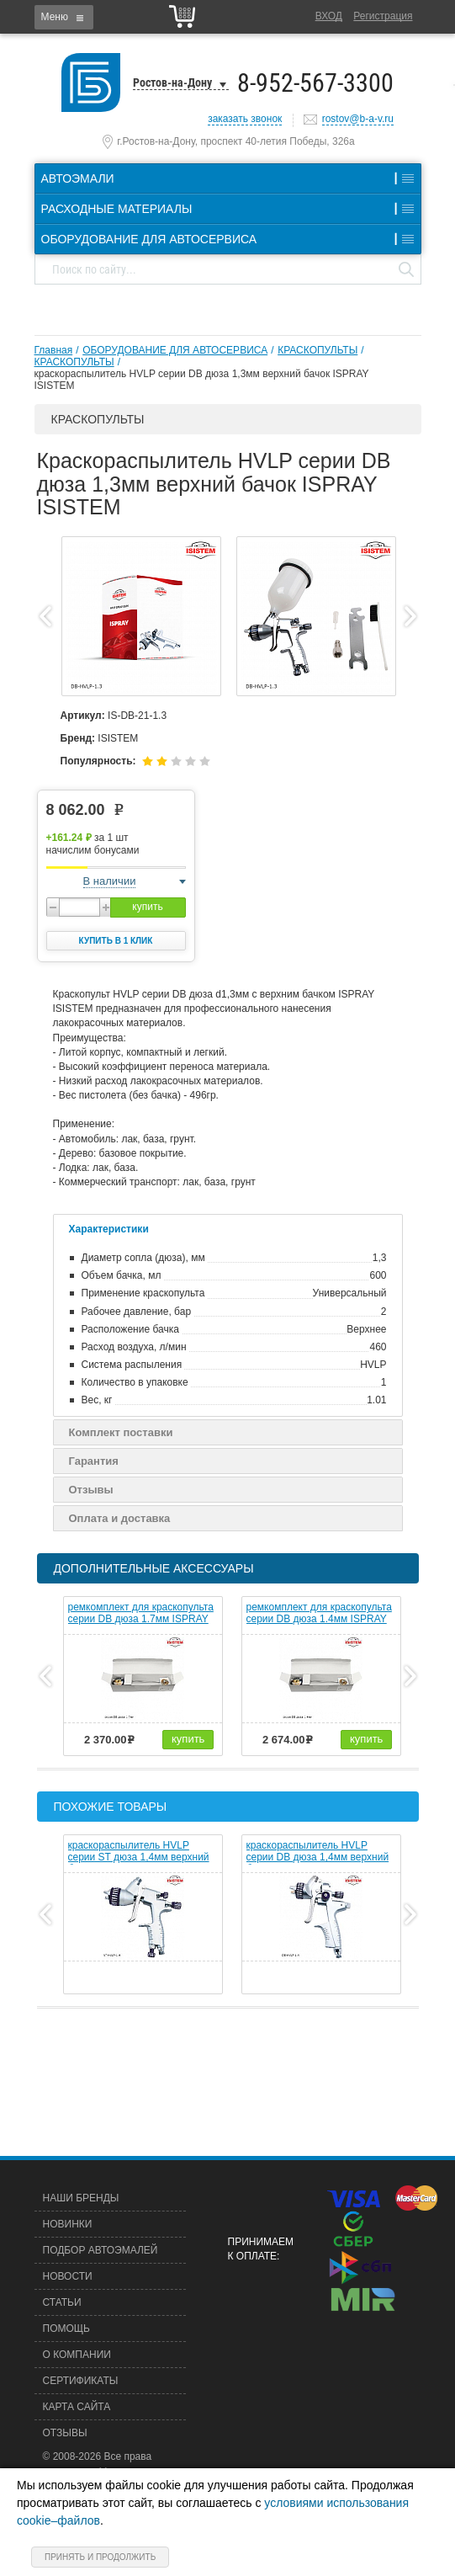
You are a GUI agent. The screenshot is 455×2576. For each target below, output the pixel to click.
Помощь (66, 2328)
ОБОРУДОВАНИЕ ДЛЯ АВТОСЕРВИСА (174, 350)
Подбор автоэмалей (100, 2250)
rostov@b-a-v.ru (358, 119)
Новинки (68, 2224)
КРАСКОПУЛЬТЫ (317, 350)
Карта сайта (77, 2407)
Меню (54, 17)
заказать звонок (245, 119)
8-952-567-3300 (315, 83)
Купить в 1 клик (116, 940)
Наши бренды (81, 2198)
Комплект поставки (121, 1432)
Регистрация (382, 16)
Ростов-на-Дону (172, 82)
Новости (68, 2276)
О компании (77, 2354)
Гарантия (94, 1461)
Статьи (62, 2302)
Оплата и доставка (120, 1518)
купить (147, 907)
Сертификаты (81, 2381)
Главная (53, 350)
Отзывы (91, 1489)
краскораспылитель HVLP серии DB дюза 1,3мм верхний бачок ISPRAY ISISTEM (201, 379)
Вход (328, 16)
